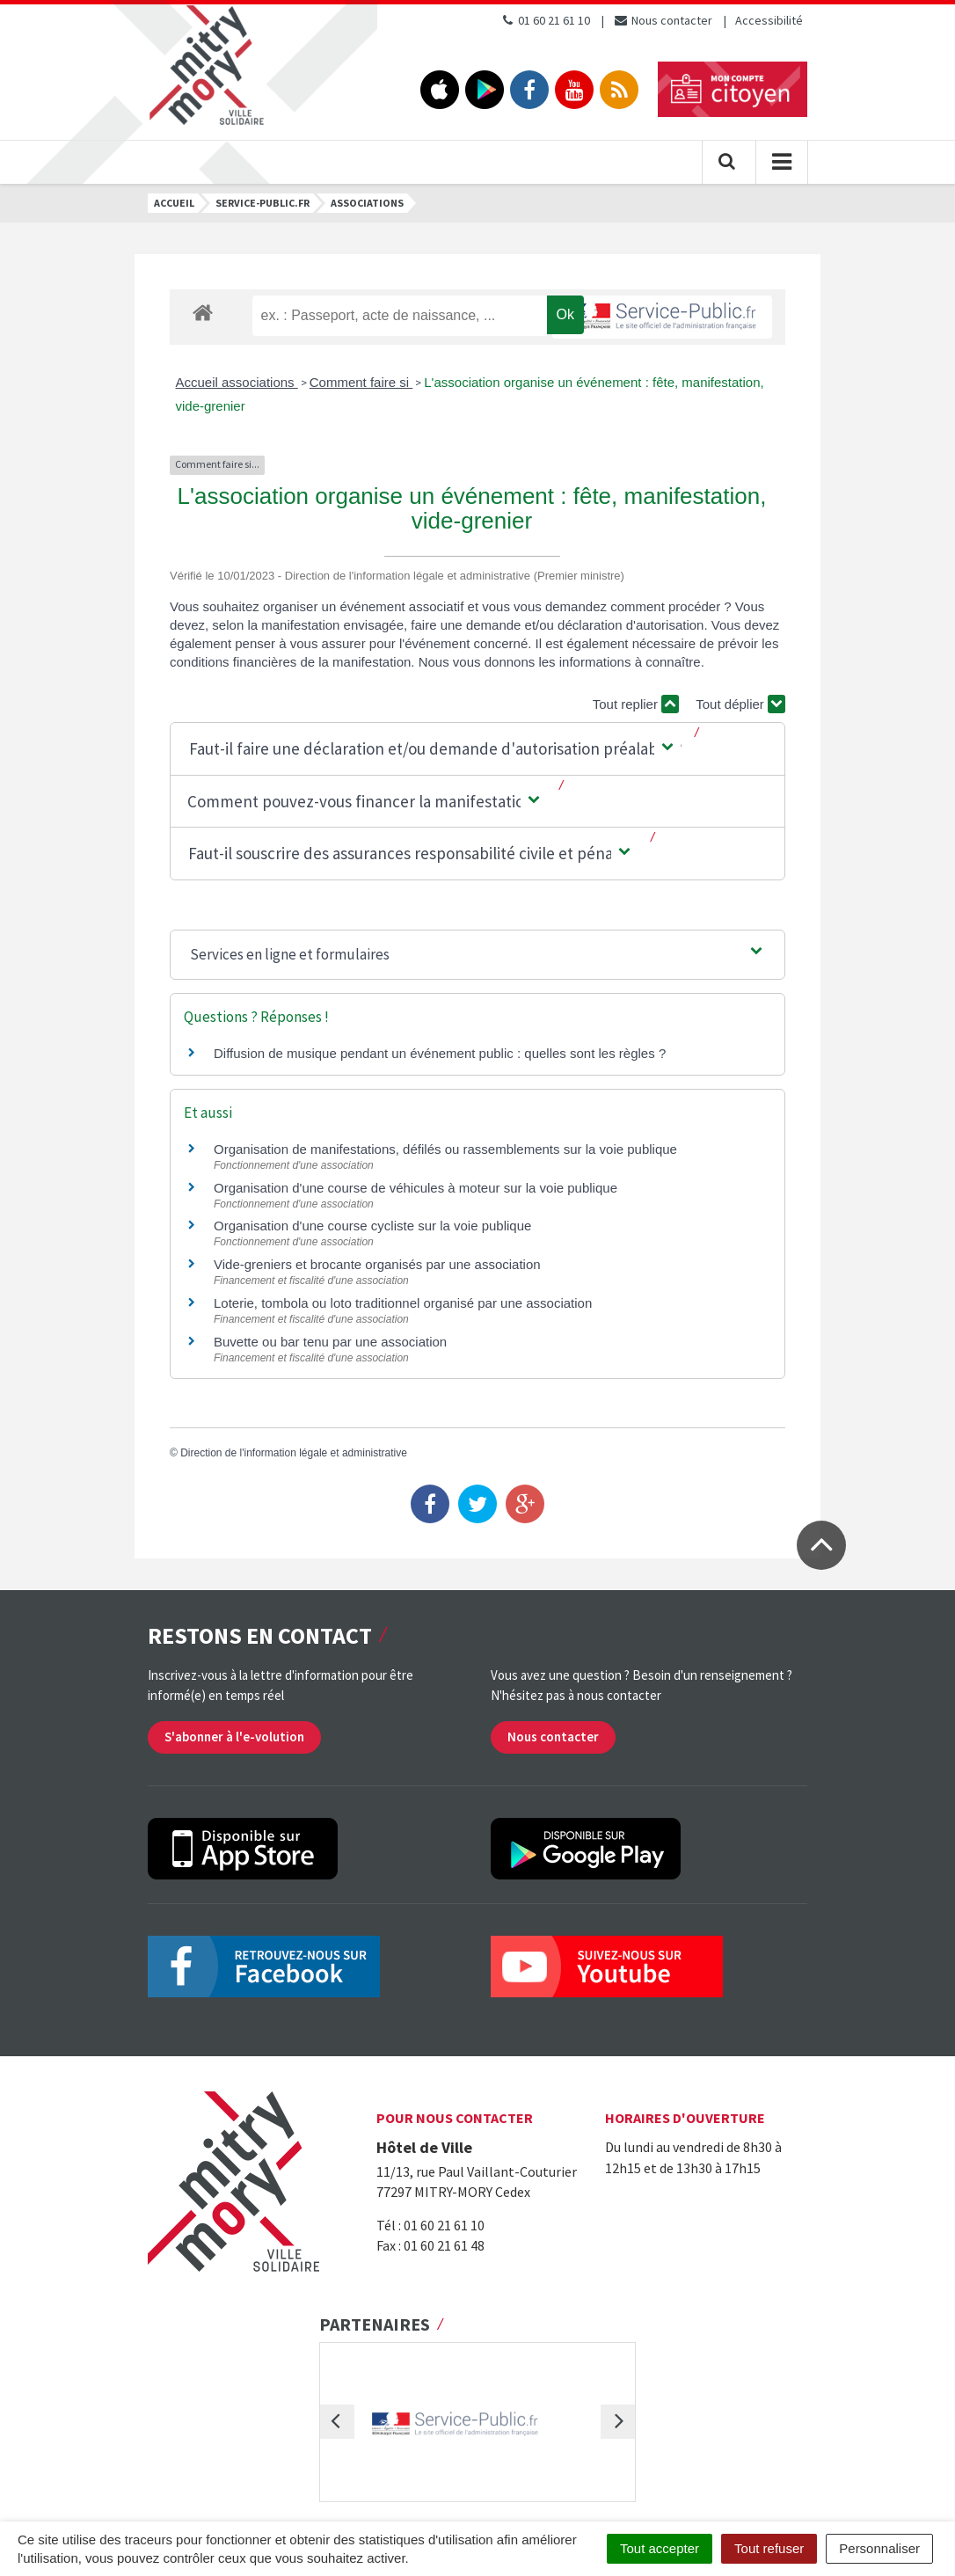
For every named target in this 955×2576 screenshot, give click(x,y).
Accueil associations (237, 382)
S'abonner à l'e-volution (234, 1736)
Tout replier (636, 704)
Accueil (174, 202)
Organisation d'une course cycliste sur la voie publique (372, 1225)
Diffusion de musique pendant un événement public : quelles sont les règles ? (440, 1053)
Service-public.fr (262, 202)
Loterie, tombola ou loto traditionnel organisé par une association (403, 1302)
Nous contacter (662, 20)
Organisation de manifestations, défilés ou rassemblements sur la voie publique (445, 1149)
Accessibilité (769, 20)
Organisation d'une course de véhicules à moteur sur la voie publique (415, 1187)
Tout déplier (740, 704)
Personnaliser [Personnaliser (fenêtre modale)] (879, 2548)
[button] (432, 749)
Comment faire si (361, 382)
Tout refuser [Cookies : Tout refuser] (769, 2548)
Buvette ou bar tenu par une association (330, 1341)
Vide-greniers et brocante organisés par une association (377, 1264)
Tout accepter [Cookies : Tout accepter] (659, 2548)
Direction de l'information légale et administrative (293, 1453)
